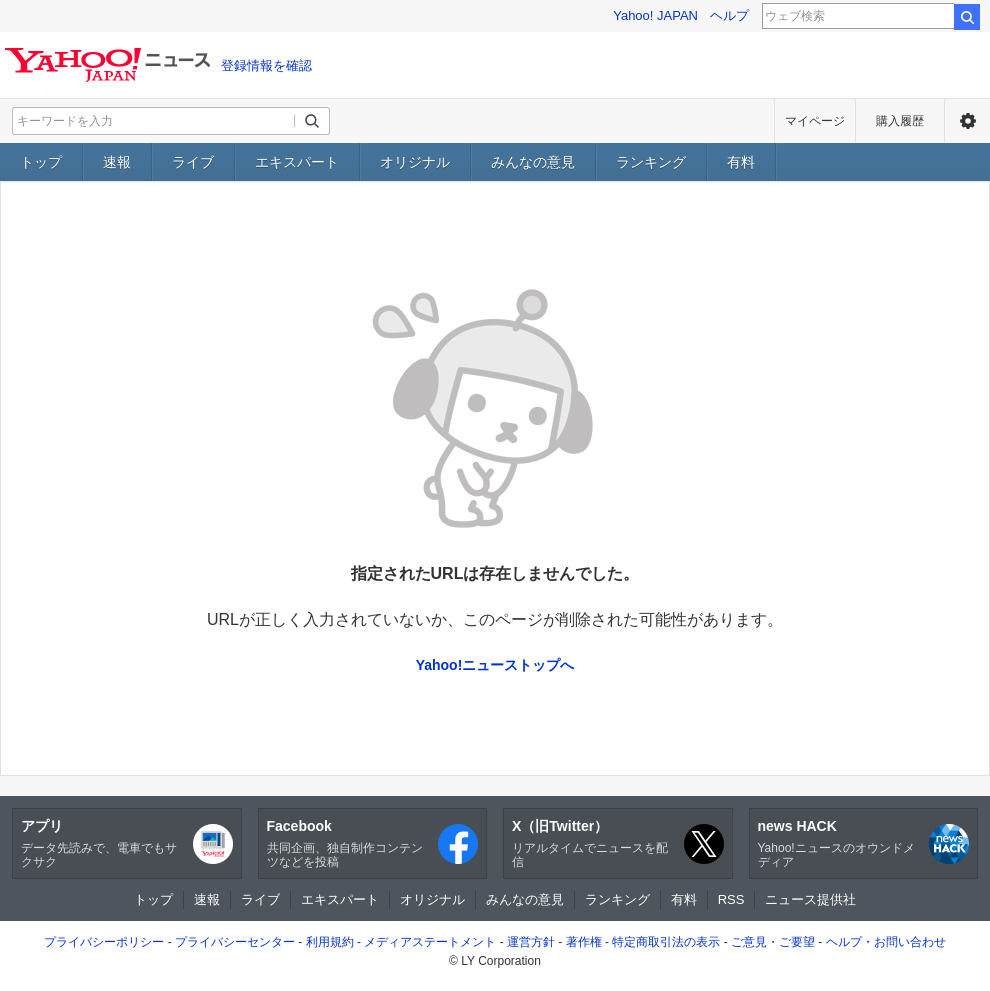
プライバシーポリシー (104, 942)
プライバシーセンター (235, 942)
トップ (41, 162)
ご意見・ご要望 (773, 942)
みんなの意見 (533, 162)
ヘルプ (729, 15)
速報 (117, 162)
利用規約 (330, 942)
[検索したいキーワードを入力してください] (154, 121)
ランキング (651, 162)
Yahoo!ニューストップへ (495, 665)
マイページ (815, 121)
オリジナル (415, 162)
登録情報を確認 (266, 65)
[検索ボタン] (312, 121)
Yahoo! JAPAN (655, 15)
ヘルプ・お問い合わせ (886, 942)
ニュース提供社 (810, 899)
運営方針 (531, 942)
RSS (731, 899)
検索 (967, 17)
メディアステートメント (430, 942)
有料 (741, 162)
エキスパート (297, 162)
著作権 (584, 942)
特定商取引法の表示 (666, 942)
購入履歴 (900, 121)
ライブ (193, 162)
